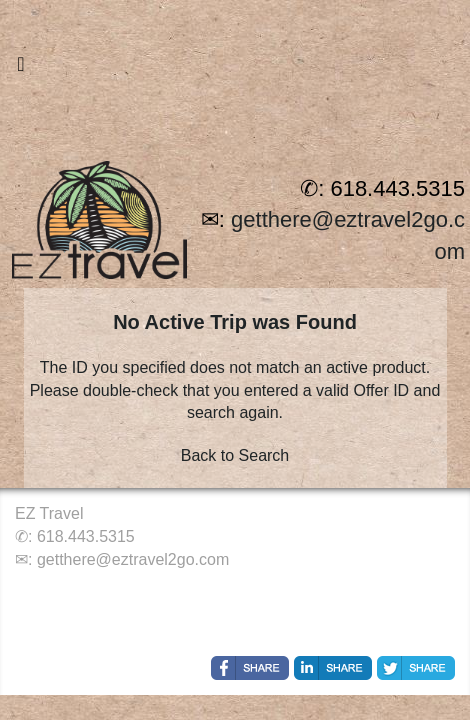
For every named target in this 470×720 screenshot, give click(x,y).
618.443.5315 (86, 536)
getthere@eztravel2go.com (133, 559)
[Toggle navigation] (21, 69)
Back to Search (235, 455)
